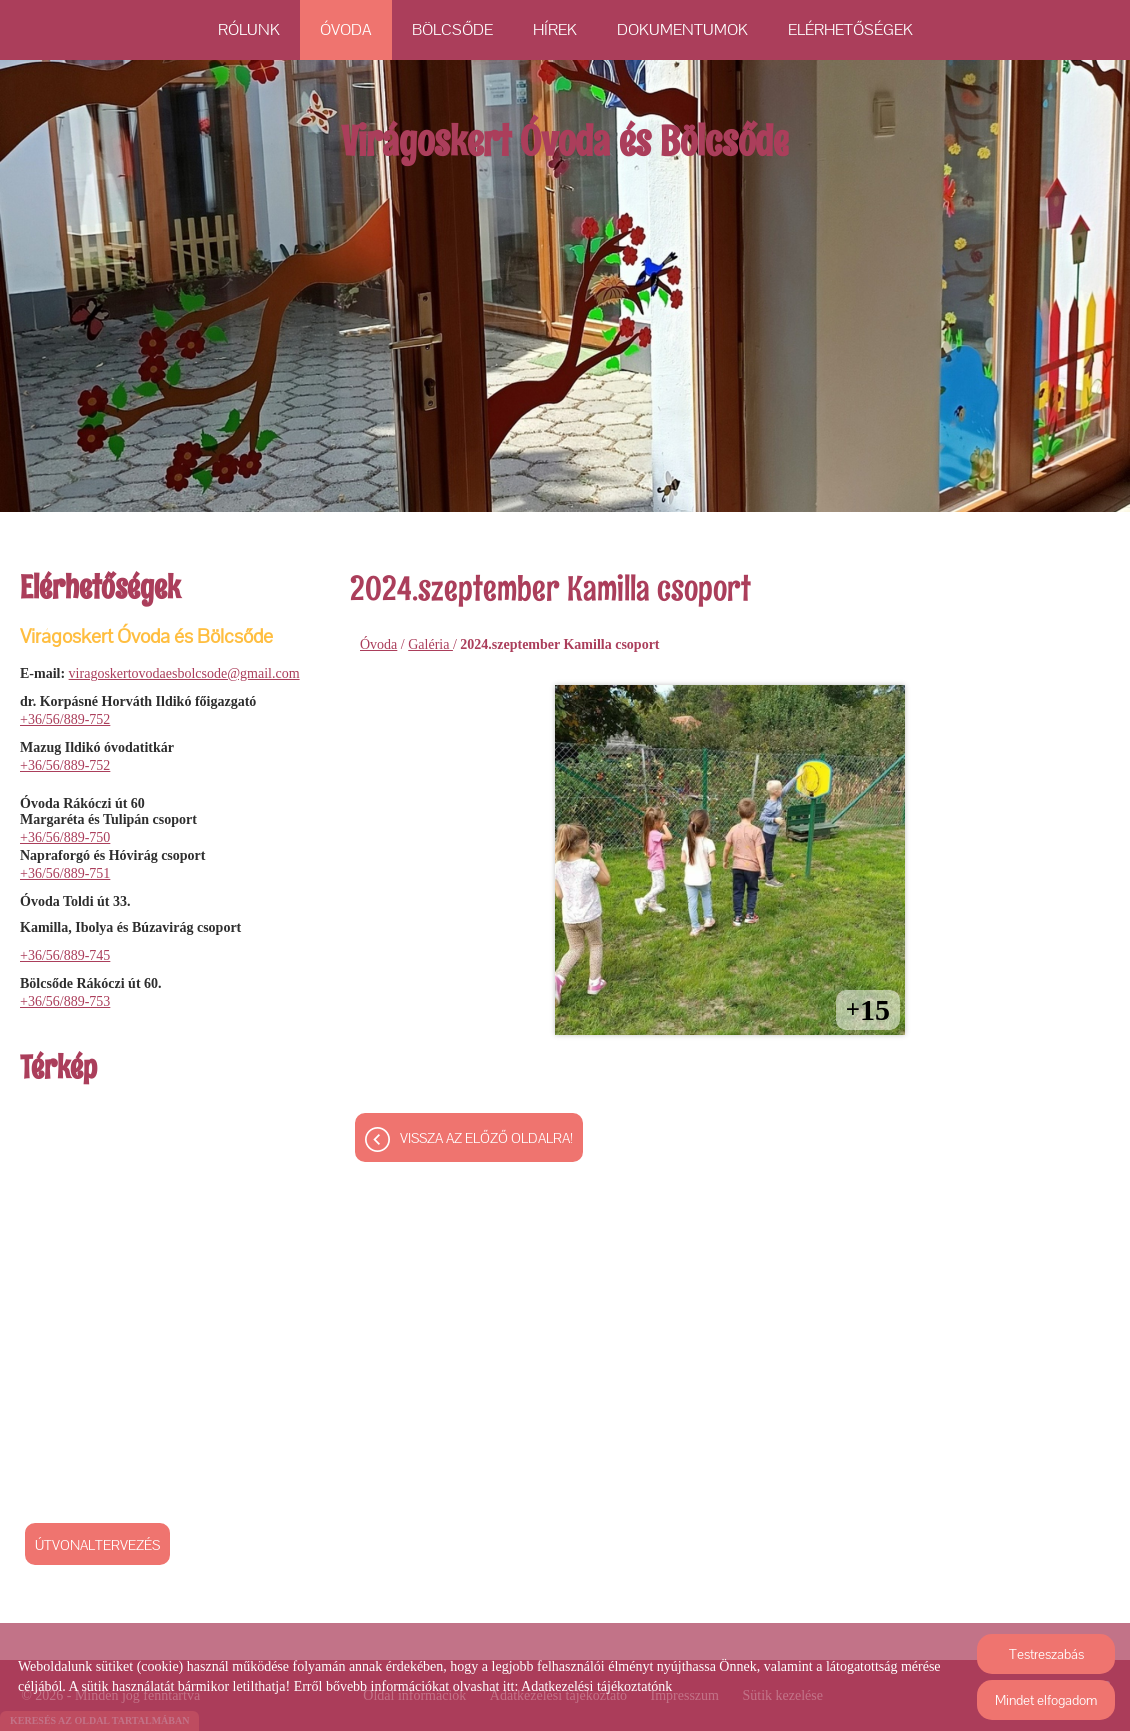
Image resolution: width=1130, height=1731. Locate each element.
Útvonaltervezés (97, 1545)
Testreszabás (1046, 1654)
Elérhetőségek (850, 29)
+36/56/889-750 (65, 837)
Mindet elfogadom (1046, 1700)
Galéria (430, 644)
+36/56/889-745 (65, 955)
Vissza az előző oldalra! (486, 1140)
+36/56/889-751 (65, 873)
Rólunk (249, 29)
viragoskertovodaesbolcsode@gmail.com (184, 673)
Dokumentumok (682, 29)
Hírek (555, 29)
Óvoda (346, 29)
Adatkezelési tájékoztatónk (596, 1686)
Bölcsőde (452, 29)
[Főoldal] (565, 152)
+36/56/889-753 (65, 1001)
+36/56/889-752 (65, 719)
